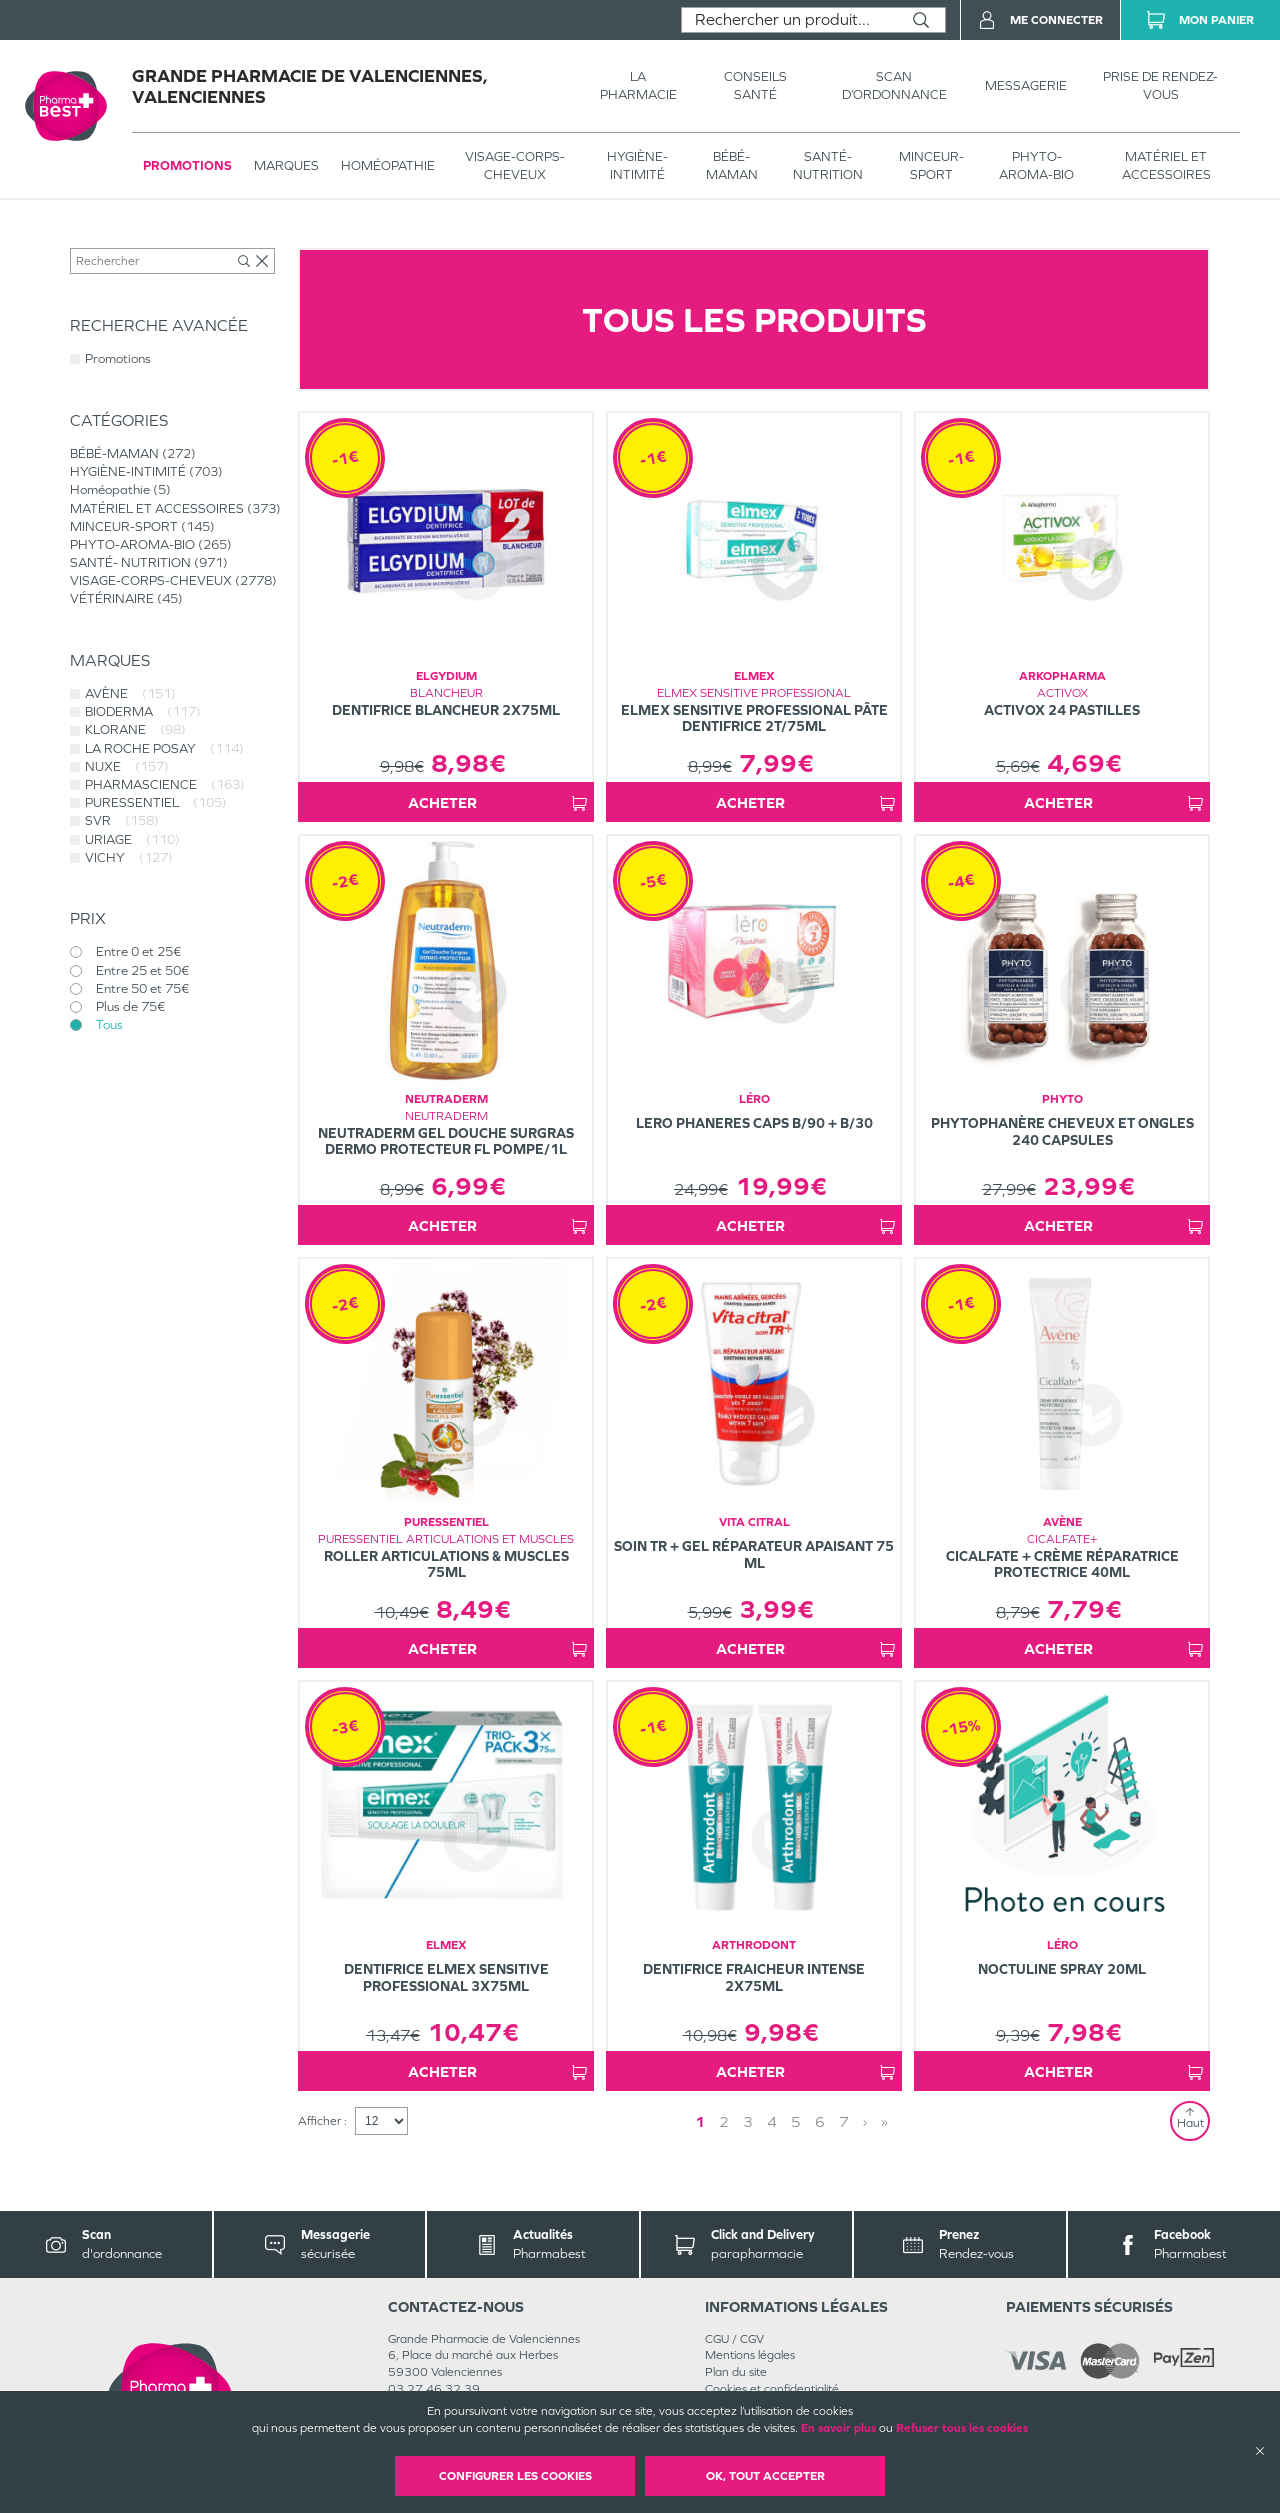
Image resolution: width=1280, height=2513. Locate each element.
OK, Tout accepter (765, 2476)
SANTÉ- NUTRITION (828, 165)
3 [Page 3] (748, 2121)
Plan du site (736, 2372)
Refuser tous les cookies (962, 2428)
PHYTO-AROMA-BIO (1036, 165)
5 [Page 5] (796, 2121)
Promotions (187, 165)
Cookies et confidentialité (772, 2389)
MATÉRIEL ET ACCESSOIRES (1166, 165)
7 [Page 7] (844, 2121)
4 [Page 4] (772, 2121)
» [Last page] (884, 2121)
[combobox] (789, 20)
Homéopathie (388, 165)
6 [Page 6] (820, 2121)
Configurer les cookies (515, 2476)
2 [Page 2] (724, 2121)
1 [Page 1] (700, 2121)
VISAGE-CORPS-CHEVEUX (515, 165)
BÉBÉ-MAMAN (732, 165)
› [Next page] (865, 2121)
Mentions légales (750, 2355)
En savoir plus (838, 2428)
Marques (286, 165)
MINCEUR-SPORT (931, 165)
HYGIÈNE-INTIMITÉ (637, 165)
